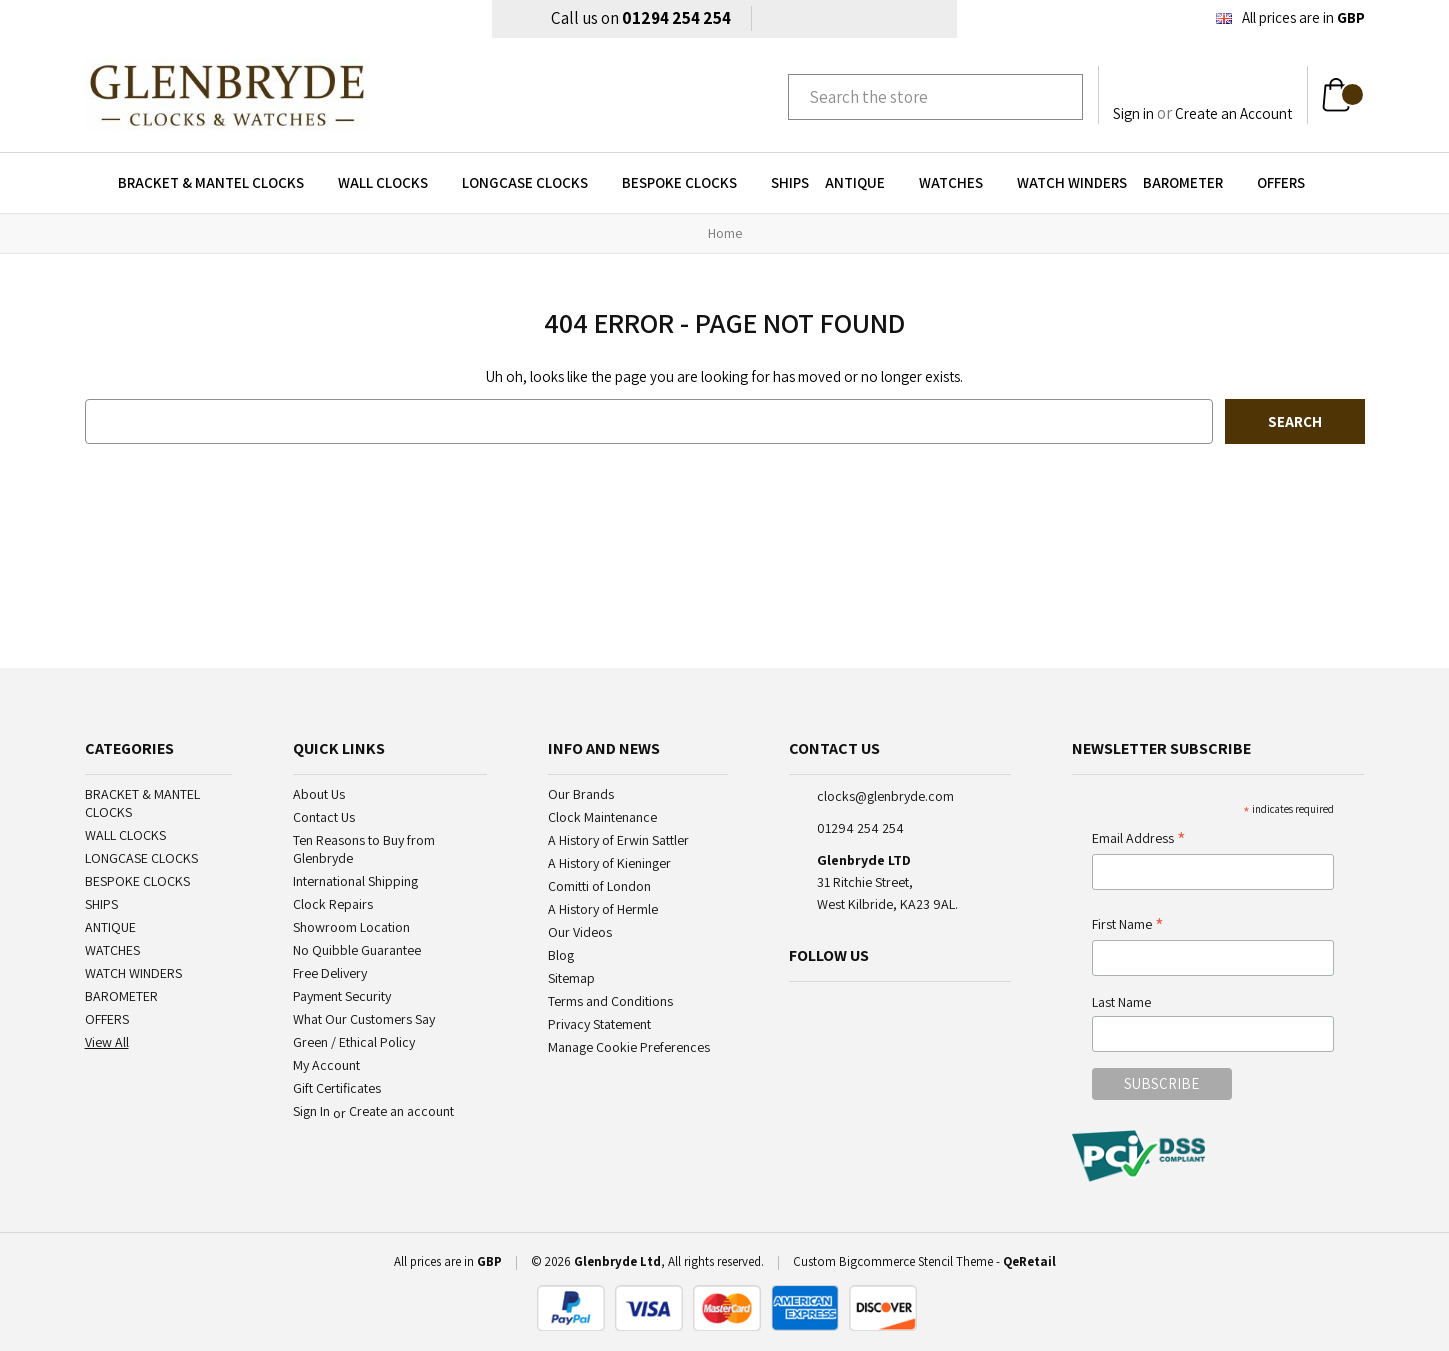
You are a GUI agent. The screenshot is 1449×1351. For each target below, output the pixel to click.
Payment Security (342, 996)
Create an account (401, 1111)
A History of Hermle (603, 909)
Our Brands (581, 794)
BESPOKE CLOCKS (688, 182)
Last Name (1121, 1002)
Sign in (1133, 113)
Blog (561, 955)
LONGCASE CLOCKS (534, 182)
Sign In (311, 1111)
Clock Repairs (333, 904)
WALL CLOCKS (392, 182)
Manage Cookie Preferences (629, 1047)
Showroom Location (351, 927)
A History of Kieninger (609, 863)
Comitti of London (599, 886)
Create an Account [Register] (1233, 113)
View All (107, 1042)
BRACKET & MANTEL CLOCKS (220, 182)
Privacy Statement (599, 1024)
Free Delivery (330, 973)
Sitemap (571, 978)
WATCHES (960, 182)
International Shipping (355, 881)
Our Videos (580, 932)
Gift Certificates (337, 1088)
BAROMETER (1192, 182)
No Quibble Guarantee (357, 950)
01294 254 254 (676, 18)
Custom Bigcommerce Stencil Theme (893, 1261)
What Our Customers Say (364, 1019)
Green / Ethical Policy (354, 1042)
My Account (326, 1065)
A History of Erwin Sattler (618, 840)
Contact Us (324, 817)
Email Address (1139, 839)
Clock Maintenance (602, 817)
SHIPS (790, 182)
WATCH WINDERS (1072, 182)
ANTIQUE (864, 182)
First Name (1128, 925)
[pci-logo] (1140, 1156)
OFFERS (1290, 182)
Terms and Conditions (610, 1001)
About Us (319, 794)
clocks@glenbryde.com (885, 796)
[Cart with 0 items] (1342, 95)
